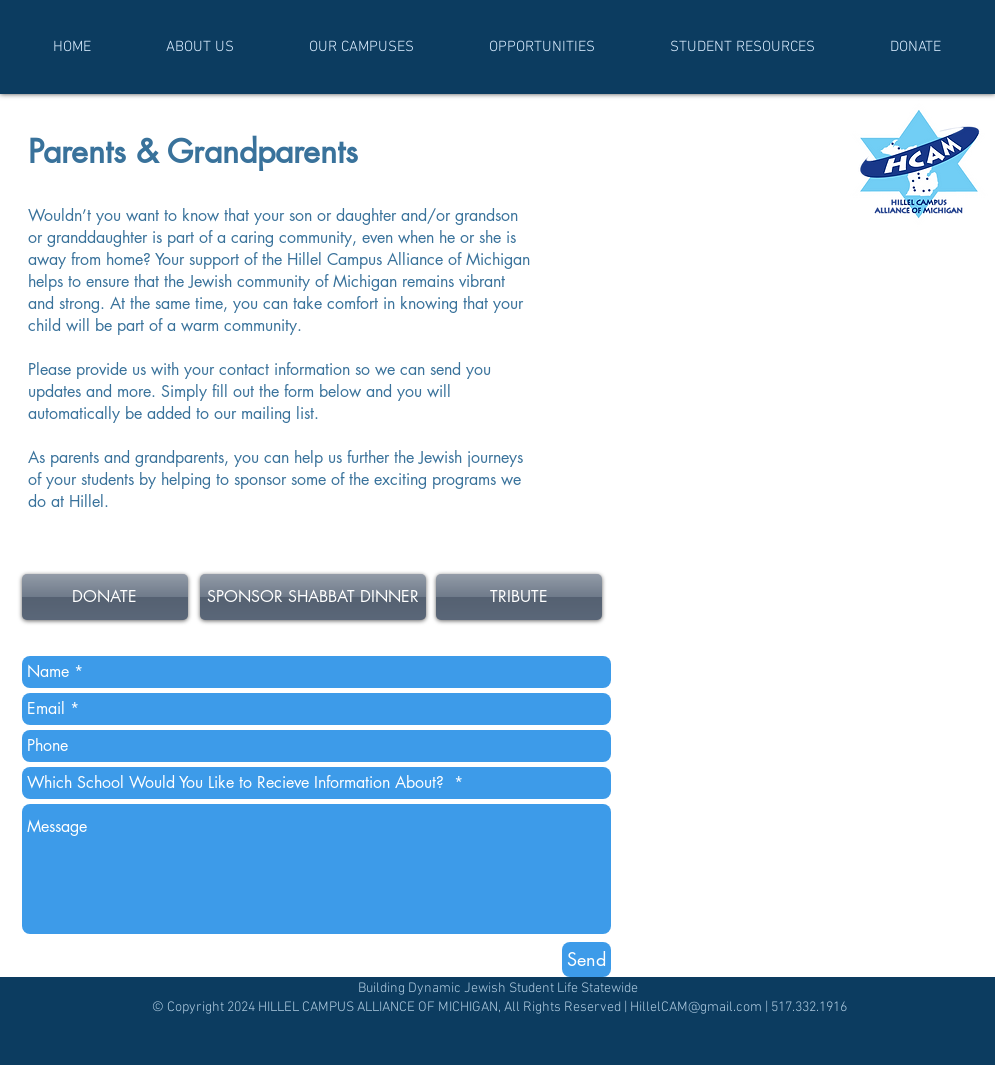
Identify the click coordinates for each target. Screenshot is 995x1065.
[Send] (586, 959)
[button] (200, 47)
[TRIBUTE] (519, 597)
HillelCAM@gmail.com (696, 1007)
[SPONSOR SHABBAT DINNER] (313, 597)
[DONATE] (105, 597)
